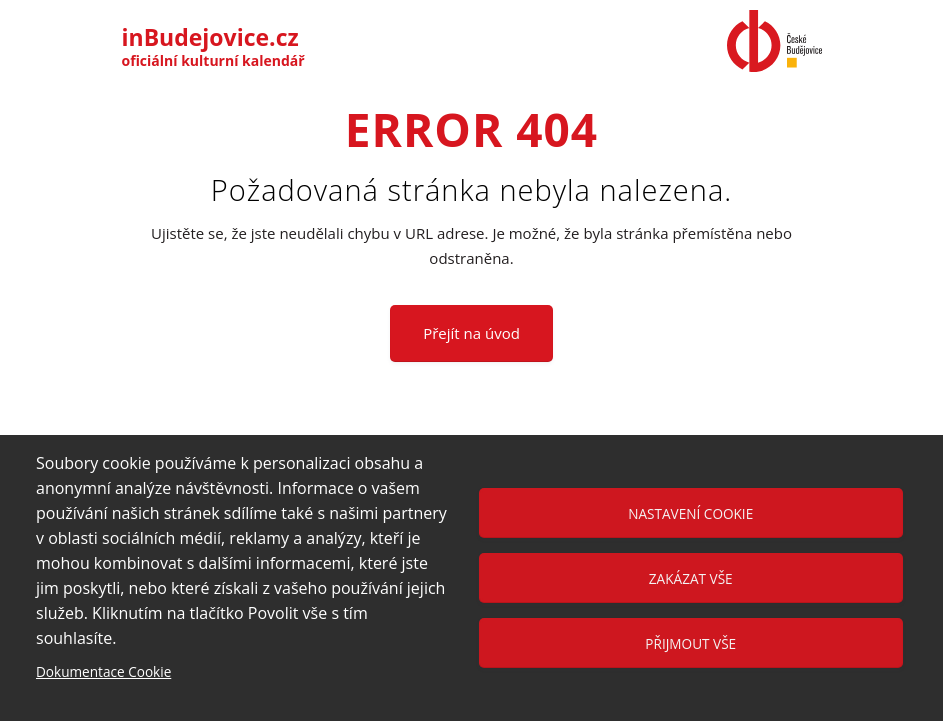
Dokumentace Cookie (103, 671)
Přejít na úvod (471, 333)
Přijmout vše (690, 643)
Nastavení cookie (690, 513)
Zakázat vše (691, 578)
